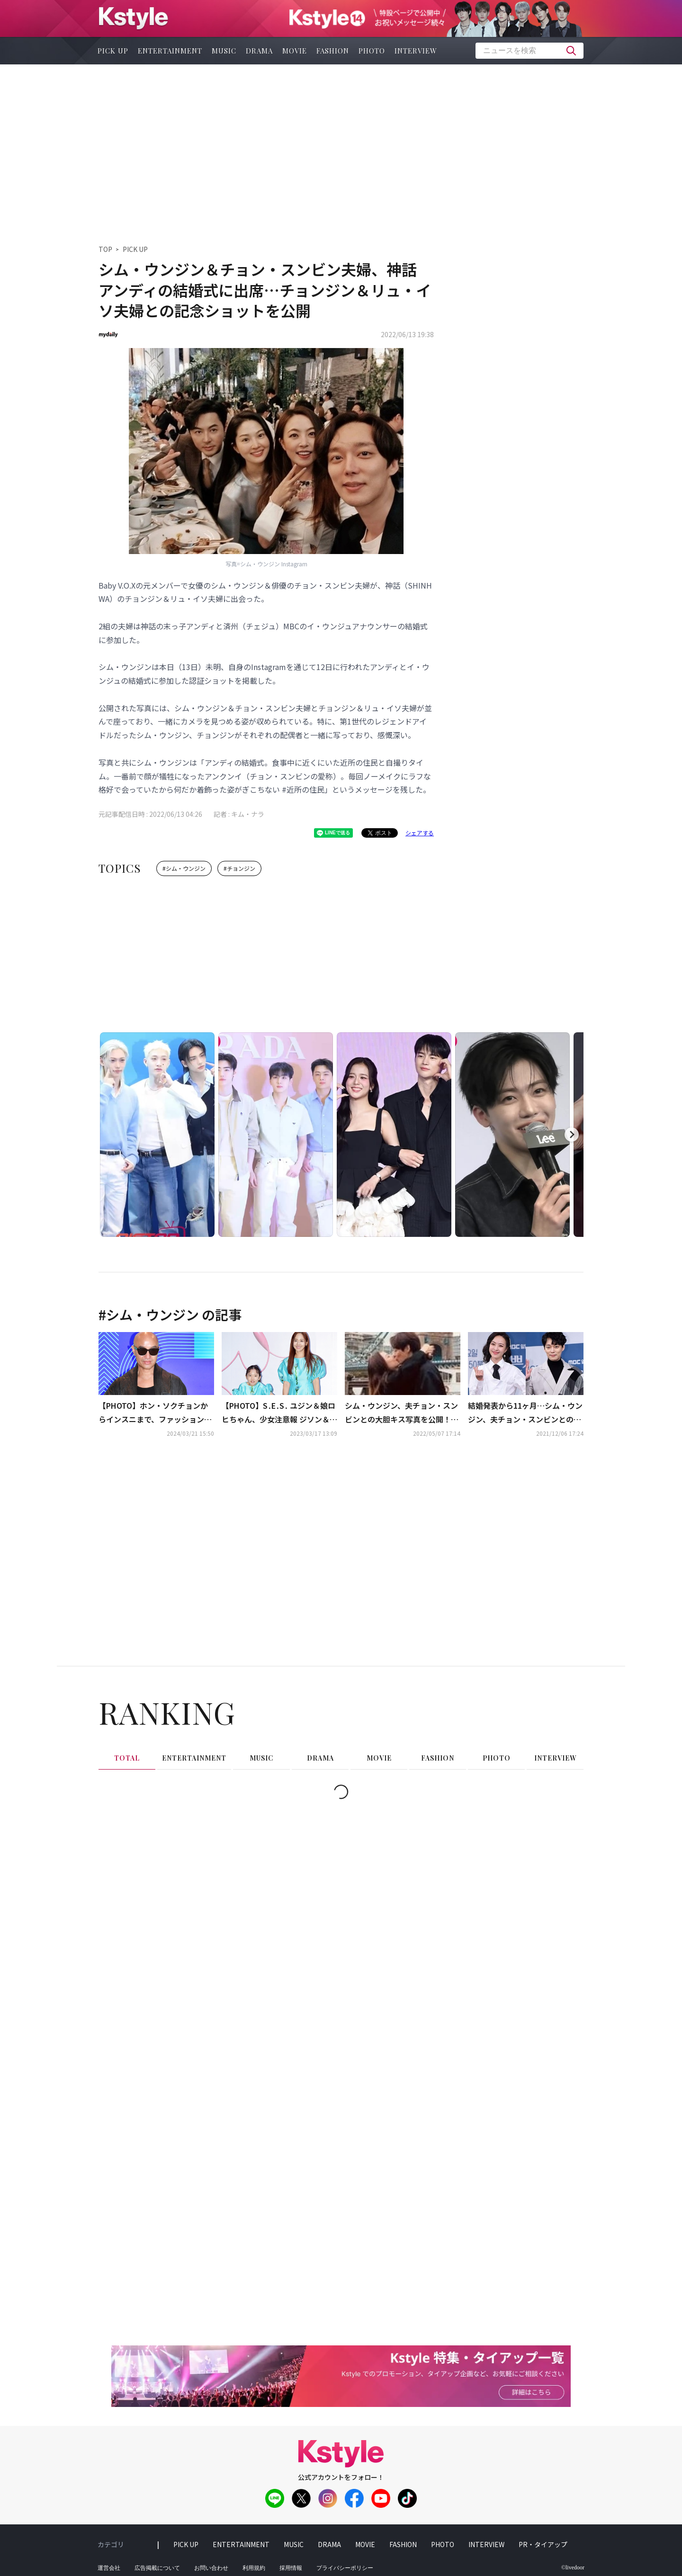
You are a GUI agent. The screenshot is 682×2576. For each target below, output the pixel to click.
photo (372, 50)
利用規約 (253, 2568)
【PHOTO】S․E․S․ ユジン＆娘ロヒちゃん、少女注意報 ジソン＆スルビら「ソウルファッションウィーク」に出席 (279, 1413)
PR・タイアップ (543, 2544)
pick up (113, 50)
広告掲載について (157, 2568)
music (224, 50)
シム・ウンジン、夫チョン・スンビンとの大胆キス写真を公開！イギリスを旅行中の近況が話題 (401, 1413)
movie (294, 50)
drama (259, 50)
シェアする (419, 833)
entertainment (170, 50)
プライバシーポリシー (344, 2568)
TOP (105, 249)
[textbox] (529, 51)
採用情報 (290, 2568)
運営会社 (109, 2568)
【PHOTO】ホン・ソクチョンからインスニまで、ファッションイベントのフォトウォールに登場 (155, 1413)
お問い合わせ (211, 2568)
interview (416, 50)
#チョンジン (239, 868)
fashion (332, 50)
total (127, 1757)
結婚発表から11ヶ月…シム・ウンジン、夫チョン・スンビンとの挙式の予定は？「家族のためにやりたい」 (525, 1413)
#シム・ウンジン (184, 868)
